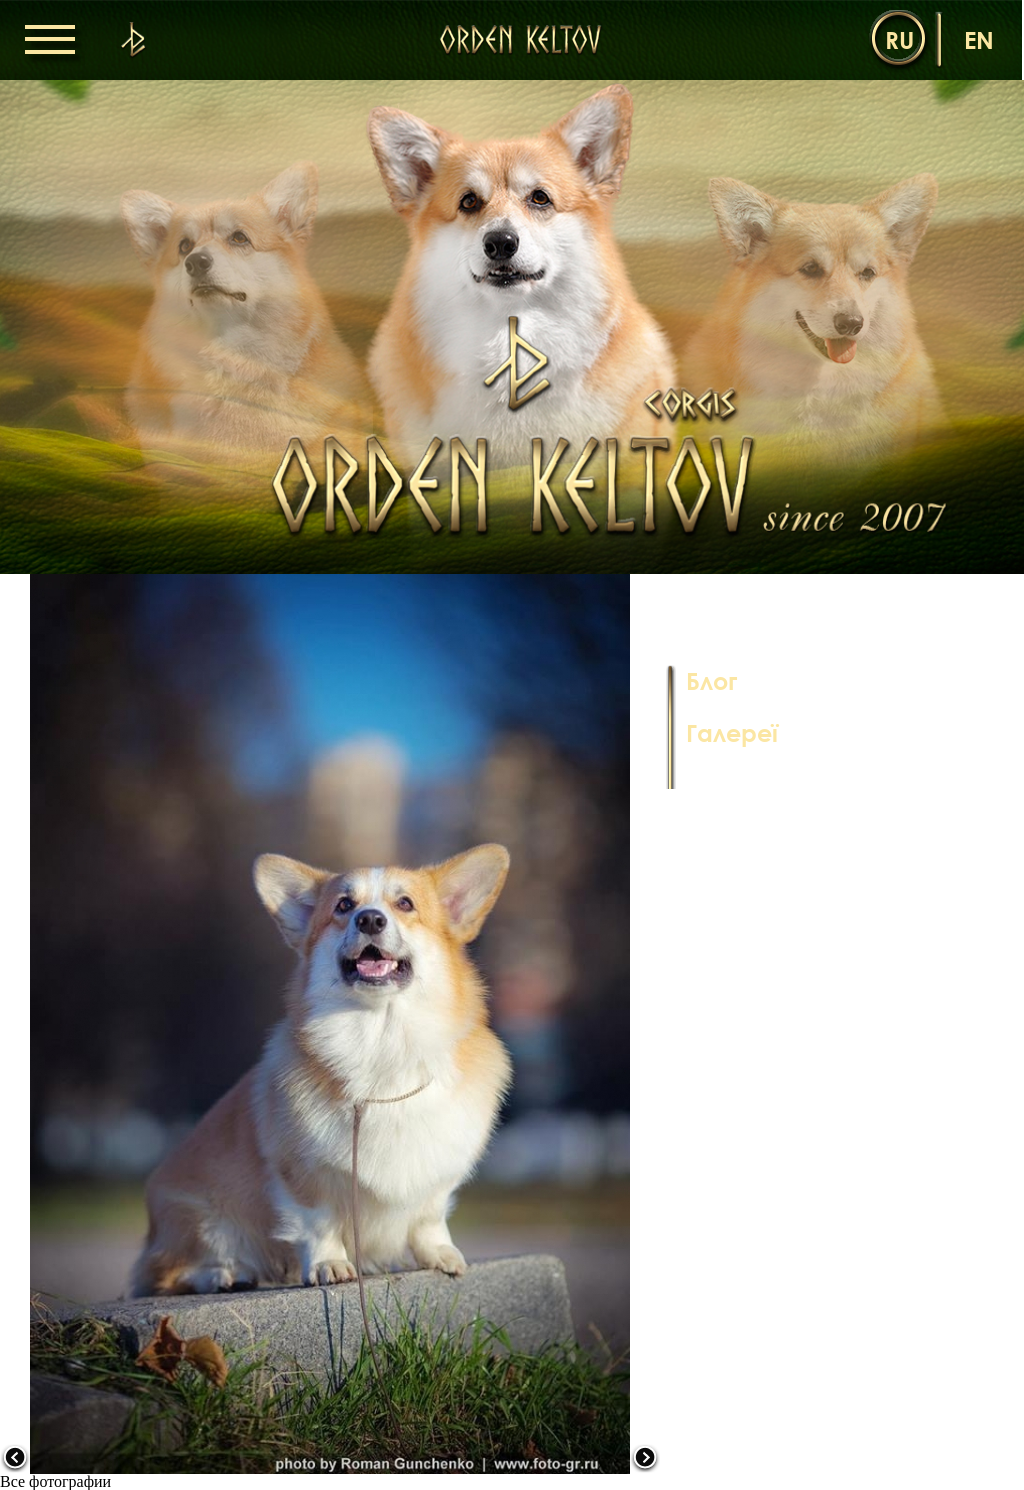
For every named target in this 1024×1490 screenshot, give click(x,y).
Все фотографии (55, 1481)
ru (899, 39)
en (979, 39)
